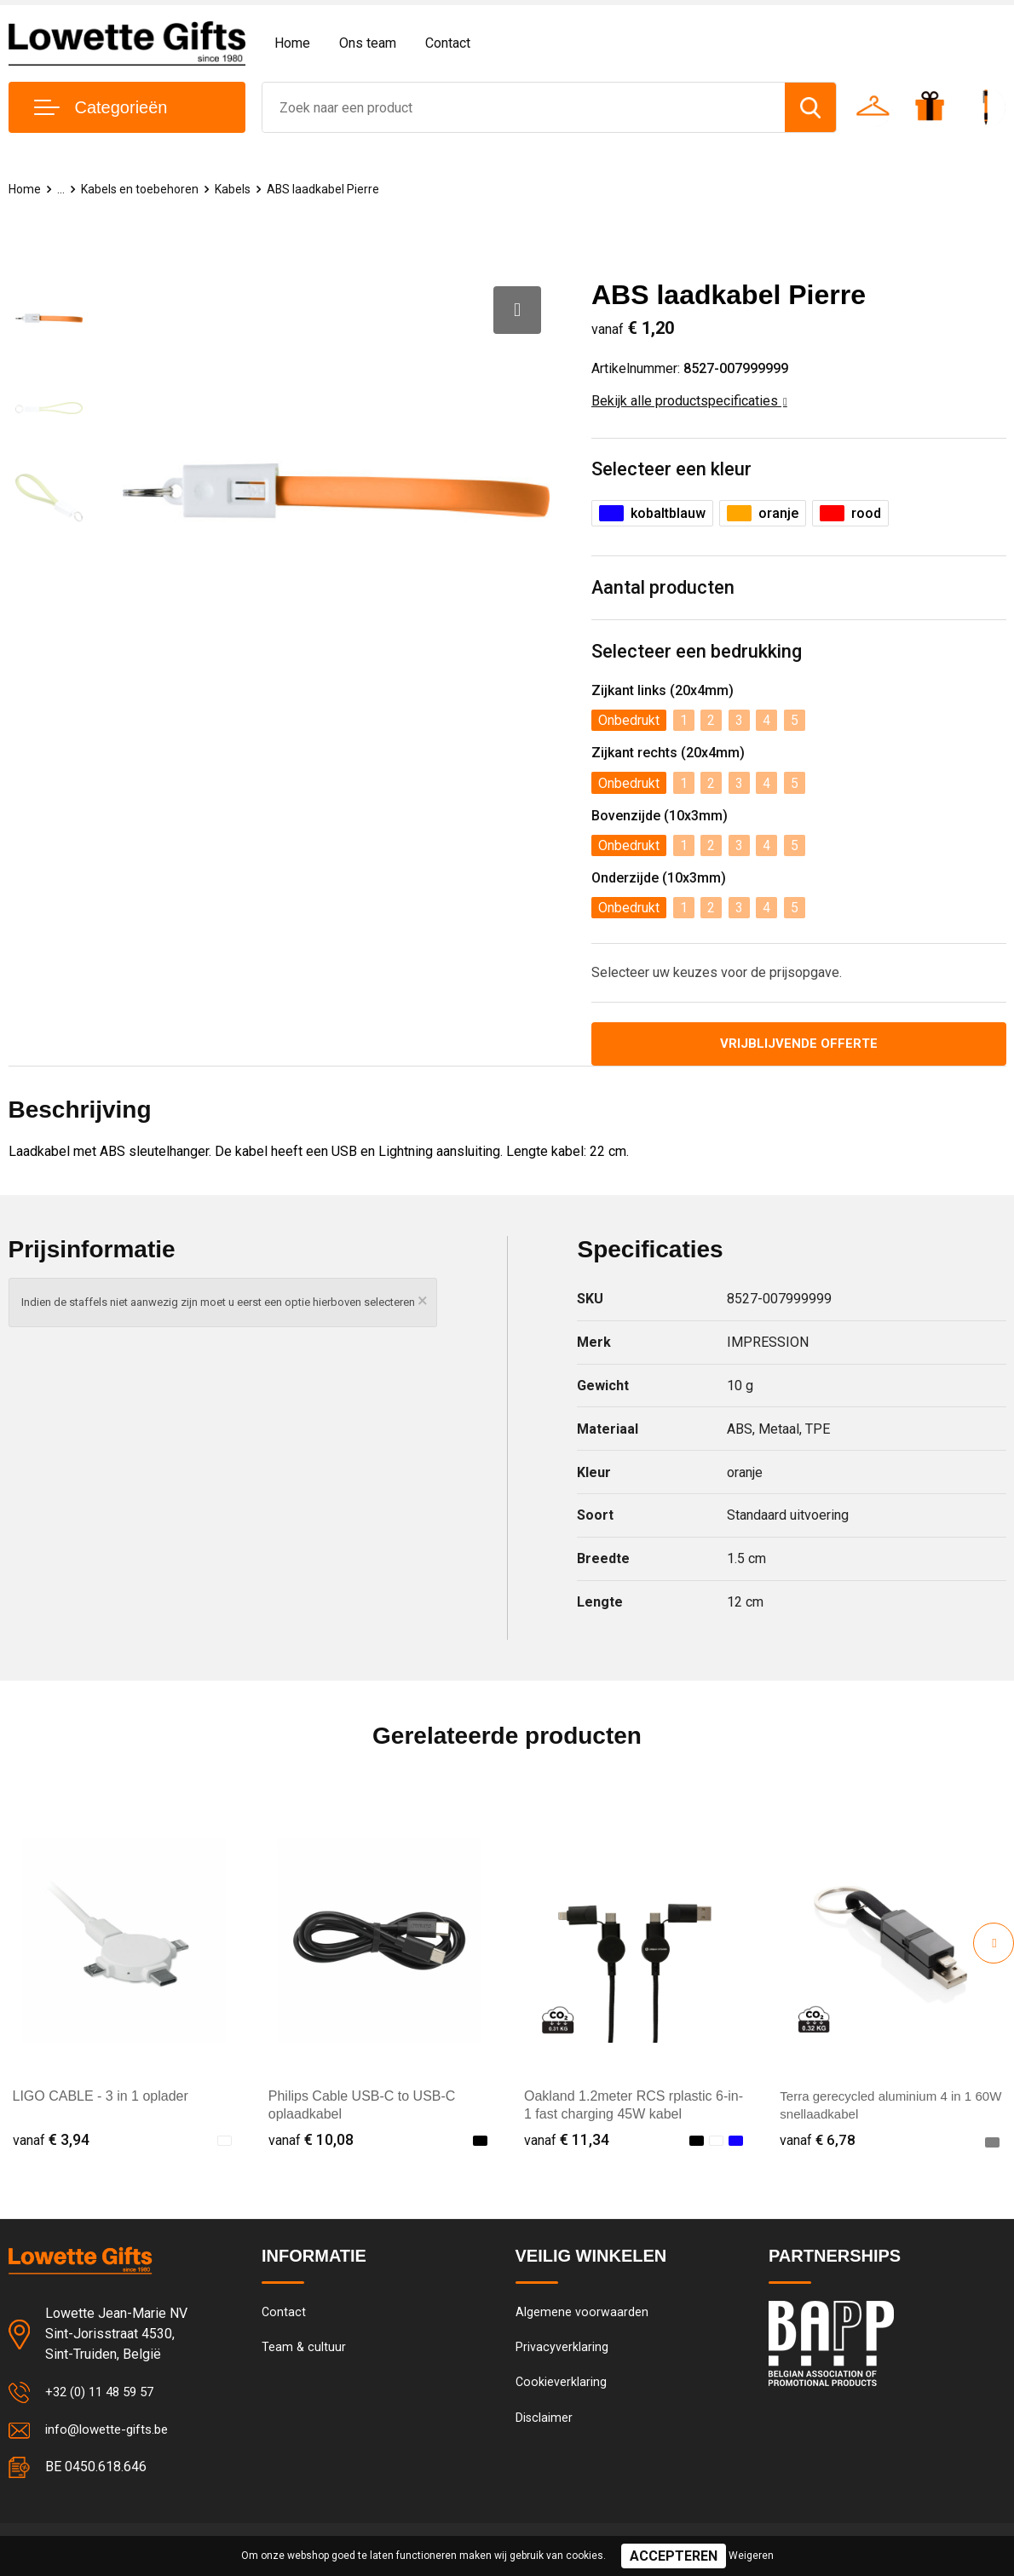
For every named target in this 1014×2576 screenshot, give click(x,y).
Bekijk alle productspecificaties (689, 401)
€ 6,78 (818, 2142)
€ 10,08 (311, 2142)
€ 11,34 (566, 2142)
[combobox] (523, 107)
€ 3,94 (51, 2142)
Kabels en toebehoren (144, 189)
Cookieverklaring (562, 2387)
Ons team (367, 43)
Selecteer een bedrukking (696, 653)
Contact (447, 43)
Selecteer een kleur (671, 469)
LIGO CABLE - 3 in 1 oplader (100, 2098)
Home (292, 43)
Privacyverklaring (562, 2351)
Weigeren (751, 2556)
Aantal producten (663, 589)
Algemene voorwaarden (582, 2314)
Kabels (240, 189)
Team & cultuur (304, 2351)
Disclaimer (544, 2424)
